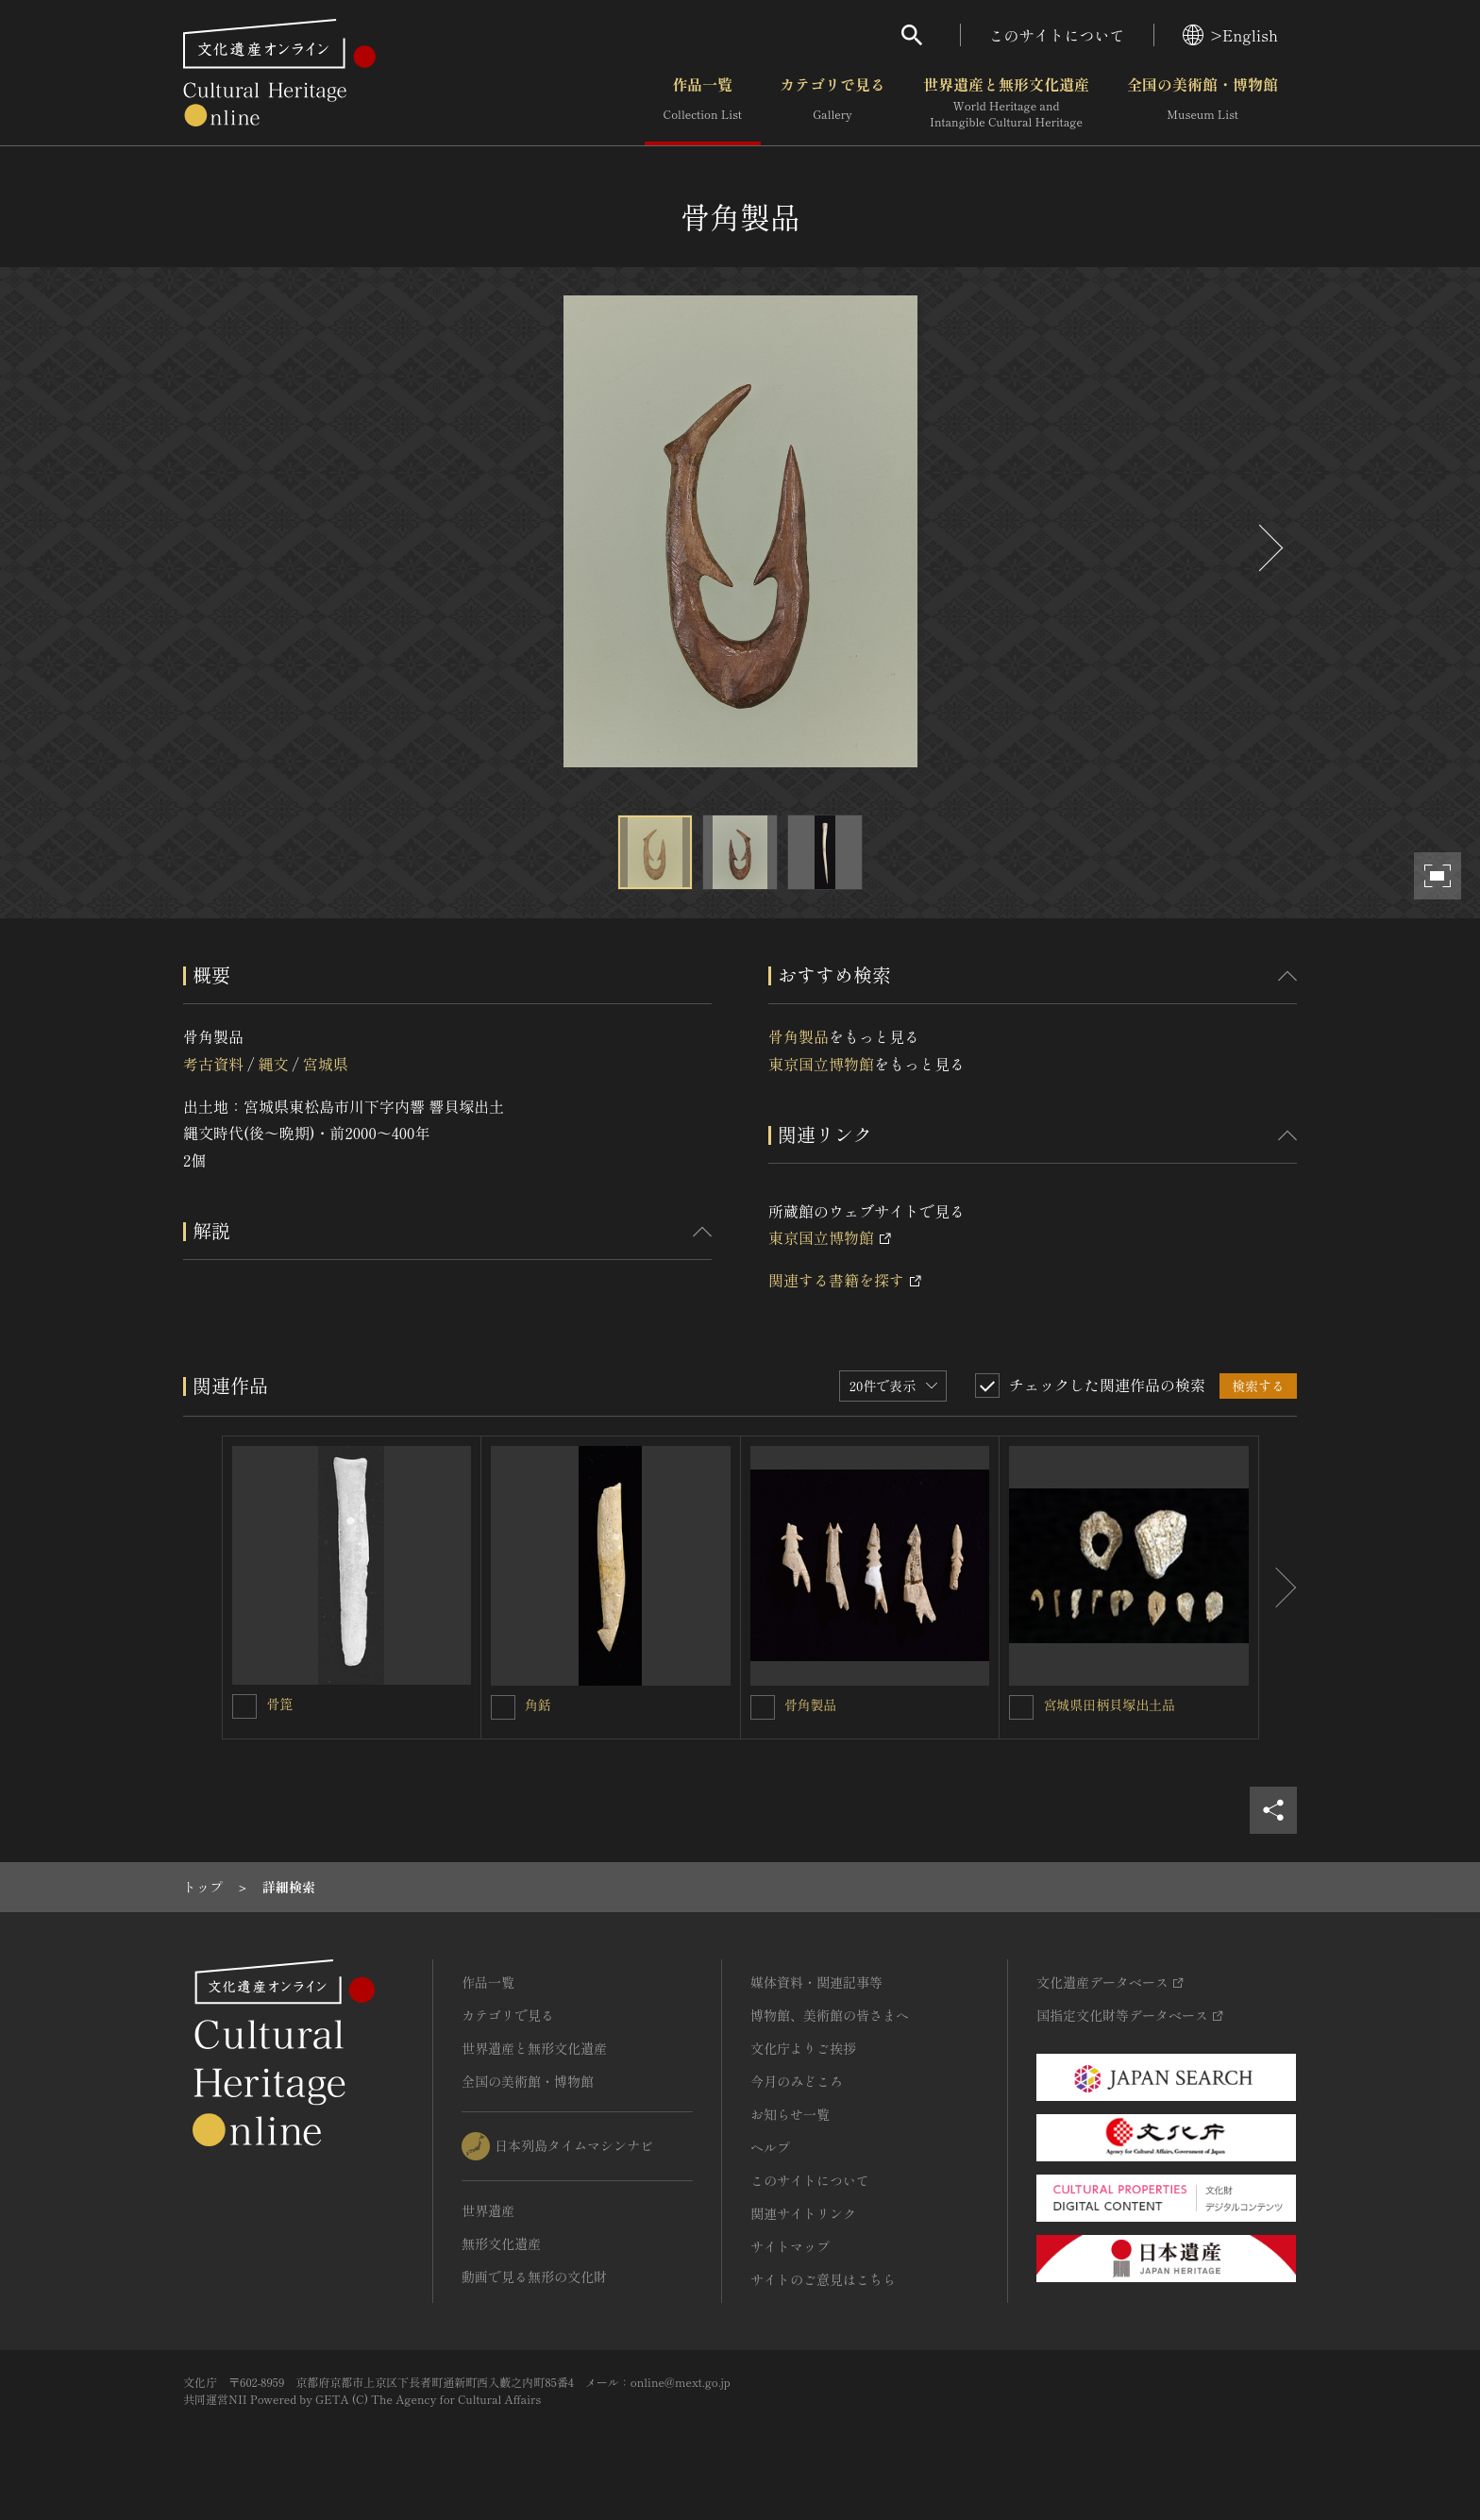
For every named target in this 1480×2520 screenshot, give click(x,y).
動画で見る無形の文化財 (534, 2276)
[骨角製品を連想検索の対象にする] (762, 1707)
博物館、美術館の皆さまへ (829, 2015)
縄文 (273, 1063)
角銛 (538, 1704)
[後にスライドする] (1268, 547)
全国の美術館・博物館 (1202, 103)
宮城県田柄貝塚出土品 (1109, 1704)
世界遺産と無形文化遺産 (1006, 103)
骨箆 (279, 1703)
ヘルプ (770, 2147)
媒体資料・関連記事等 (816, 1982)
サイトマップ (790, 2246)
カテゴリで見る (832, 103)
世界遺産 (488, 2210)
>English (1230, 35)
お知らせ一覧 (790, 2114)
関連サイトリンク (803, 2213)
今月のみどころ (796, 2081)
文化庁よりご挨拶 (803, 2048)
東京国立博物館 (821, 1063)
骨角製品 (798, 1036)
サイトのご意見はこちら (823, 2279)
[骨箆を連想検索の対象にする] (244, 1706)
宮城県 (325, 1063)
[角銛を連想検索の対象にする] (503, 1707)
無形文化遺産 (501, 2243)
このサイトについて (1057, 35)
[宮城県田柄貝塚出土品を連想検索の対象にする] (1021, 1707)
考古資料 (213, 1063)
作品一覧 (703, 103)
